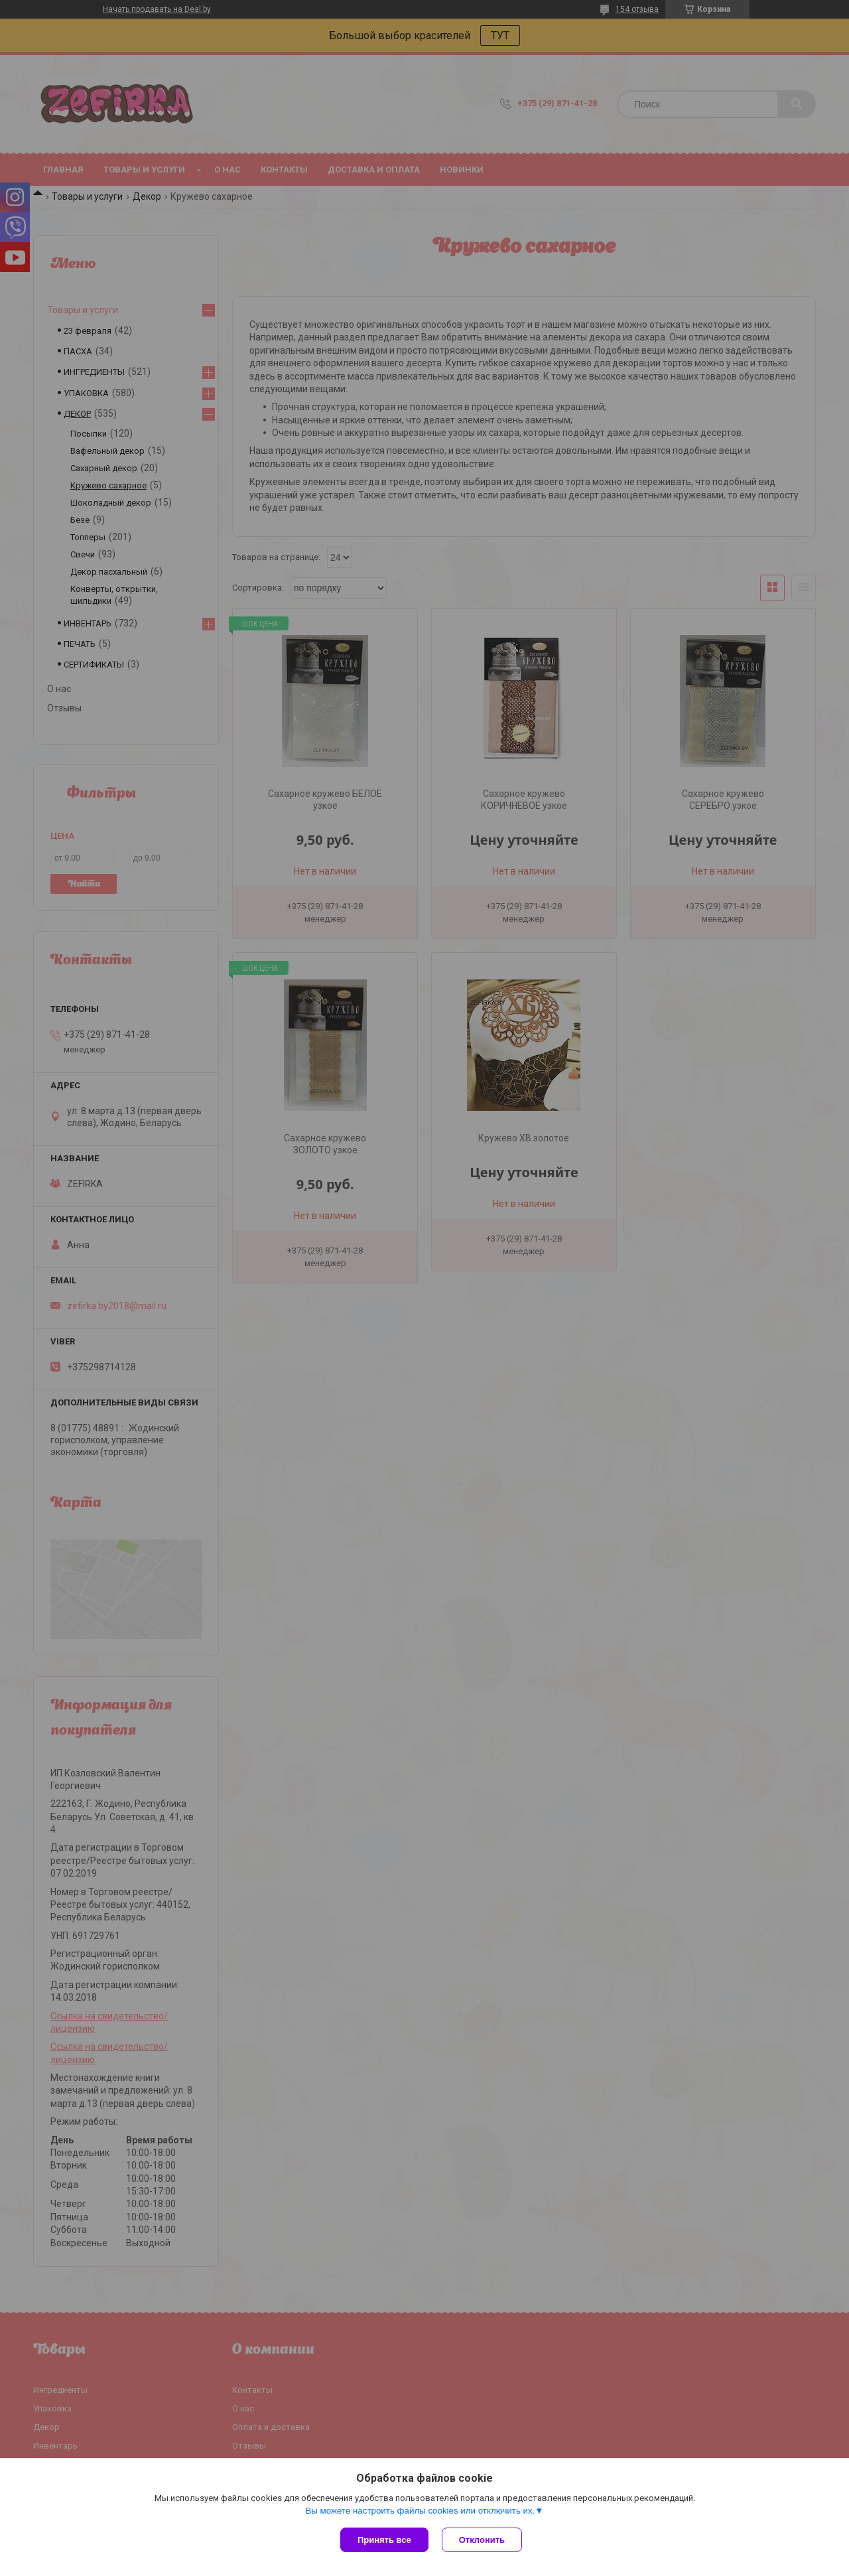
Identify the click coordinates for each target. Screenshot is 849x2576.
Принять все (384, 2540)
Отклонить (482, 2540)
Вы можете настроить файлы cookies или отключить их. (420, 2511)
